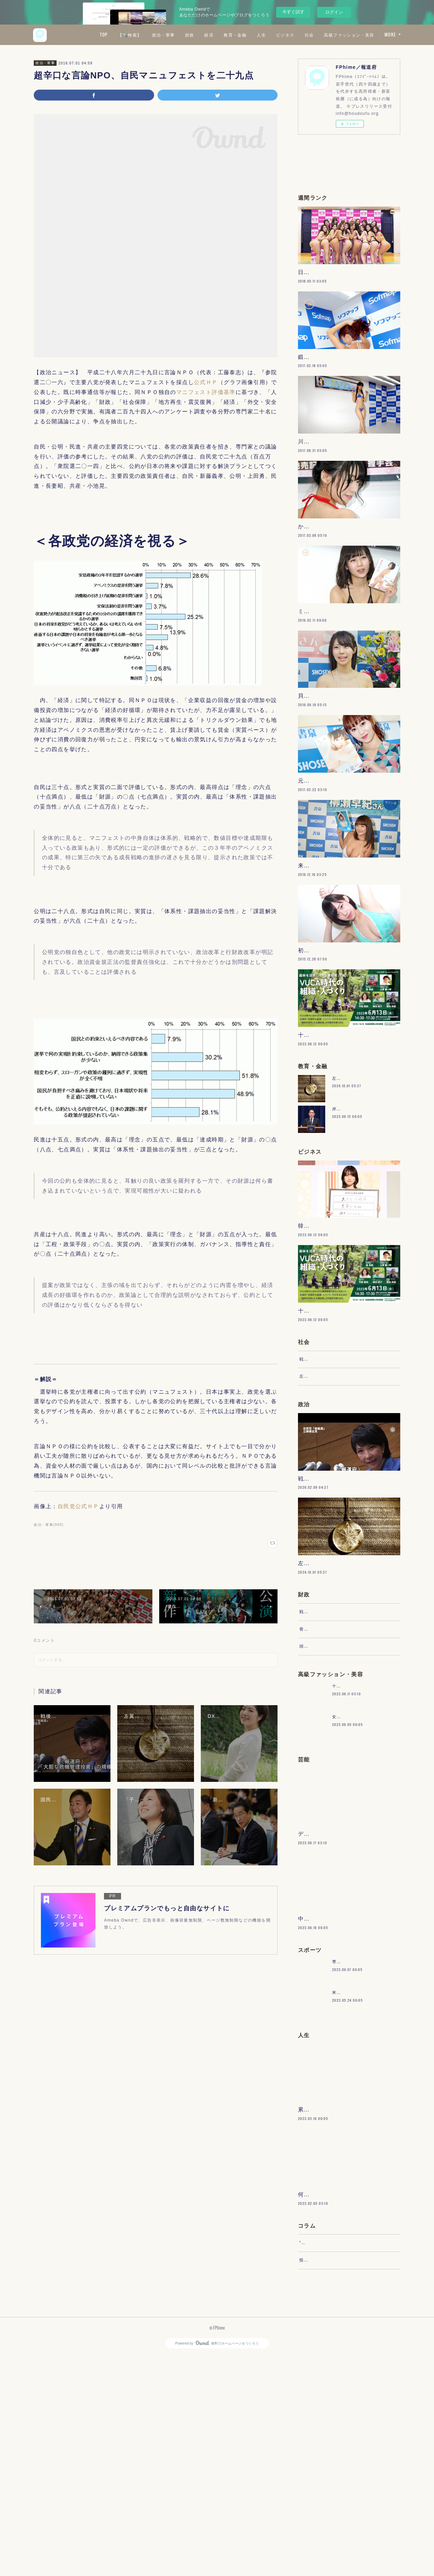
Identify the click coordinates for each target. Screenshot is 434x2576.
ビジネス (345, 34)
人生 (322, 34)
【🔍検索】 (190, 34)
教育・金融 (295, 34)
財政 (250, 34)
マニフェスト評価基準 (206, 392)
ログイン (334, 12)
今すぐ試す (293, 11)
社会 (369, 34)
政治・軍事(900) (48, 1525)
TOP (164, 34)
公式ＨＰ (206, 382)
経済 (269, 34)
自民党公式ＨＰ (78, 1506)
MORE (390, 34)
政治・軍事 (223, 34)
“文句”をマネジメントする (326, 2456)
